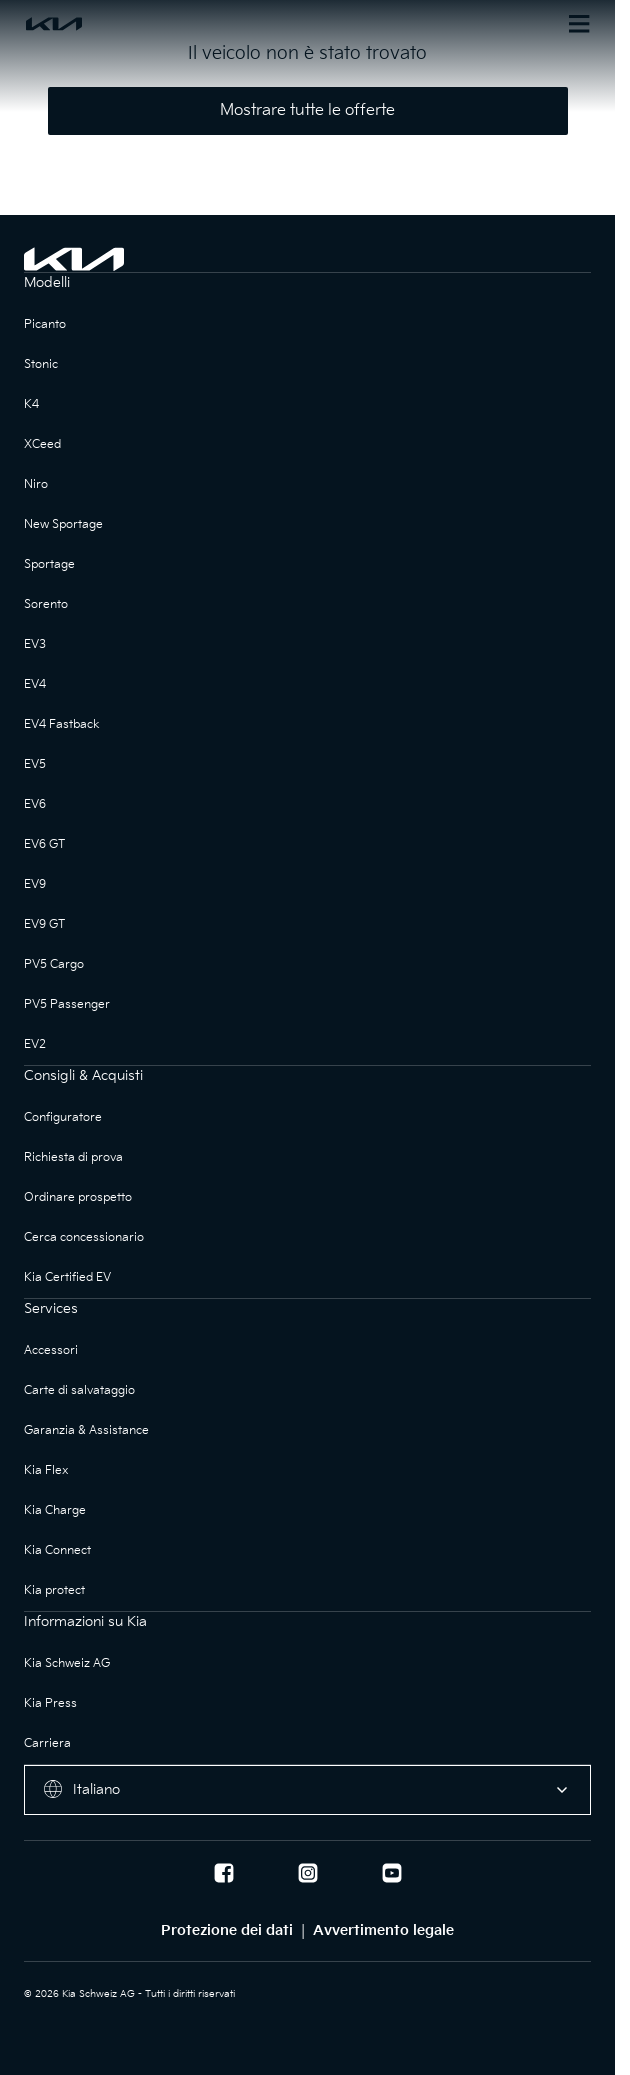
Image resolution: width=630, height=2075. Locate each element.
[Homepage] (166, 24)
